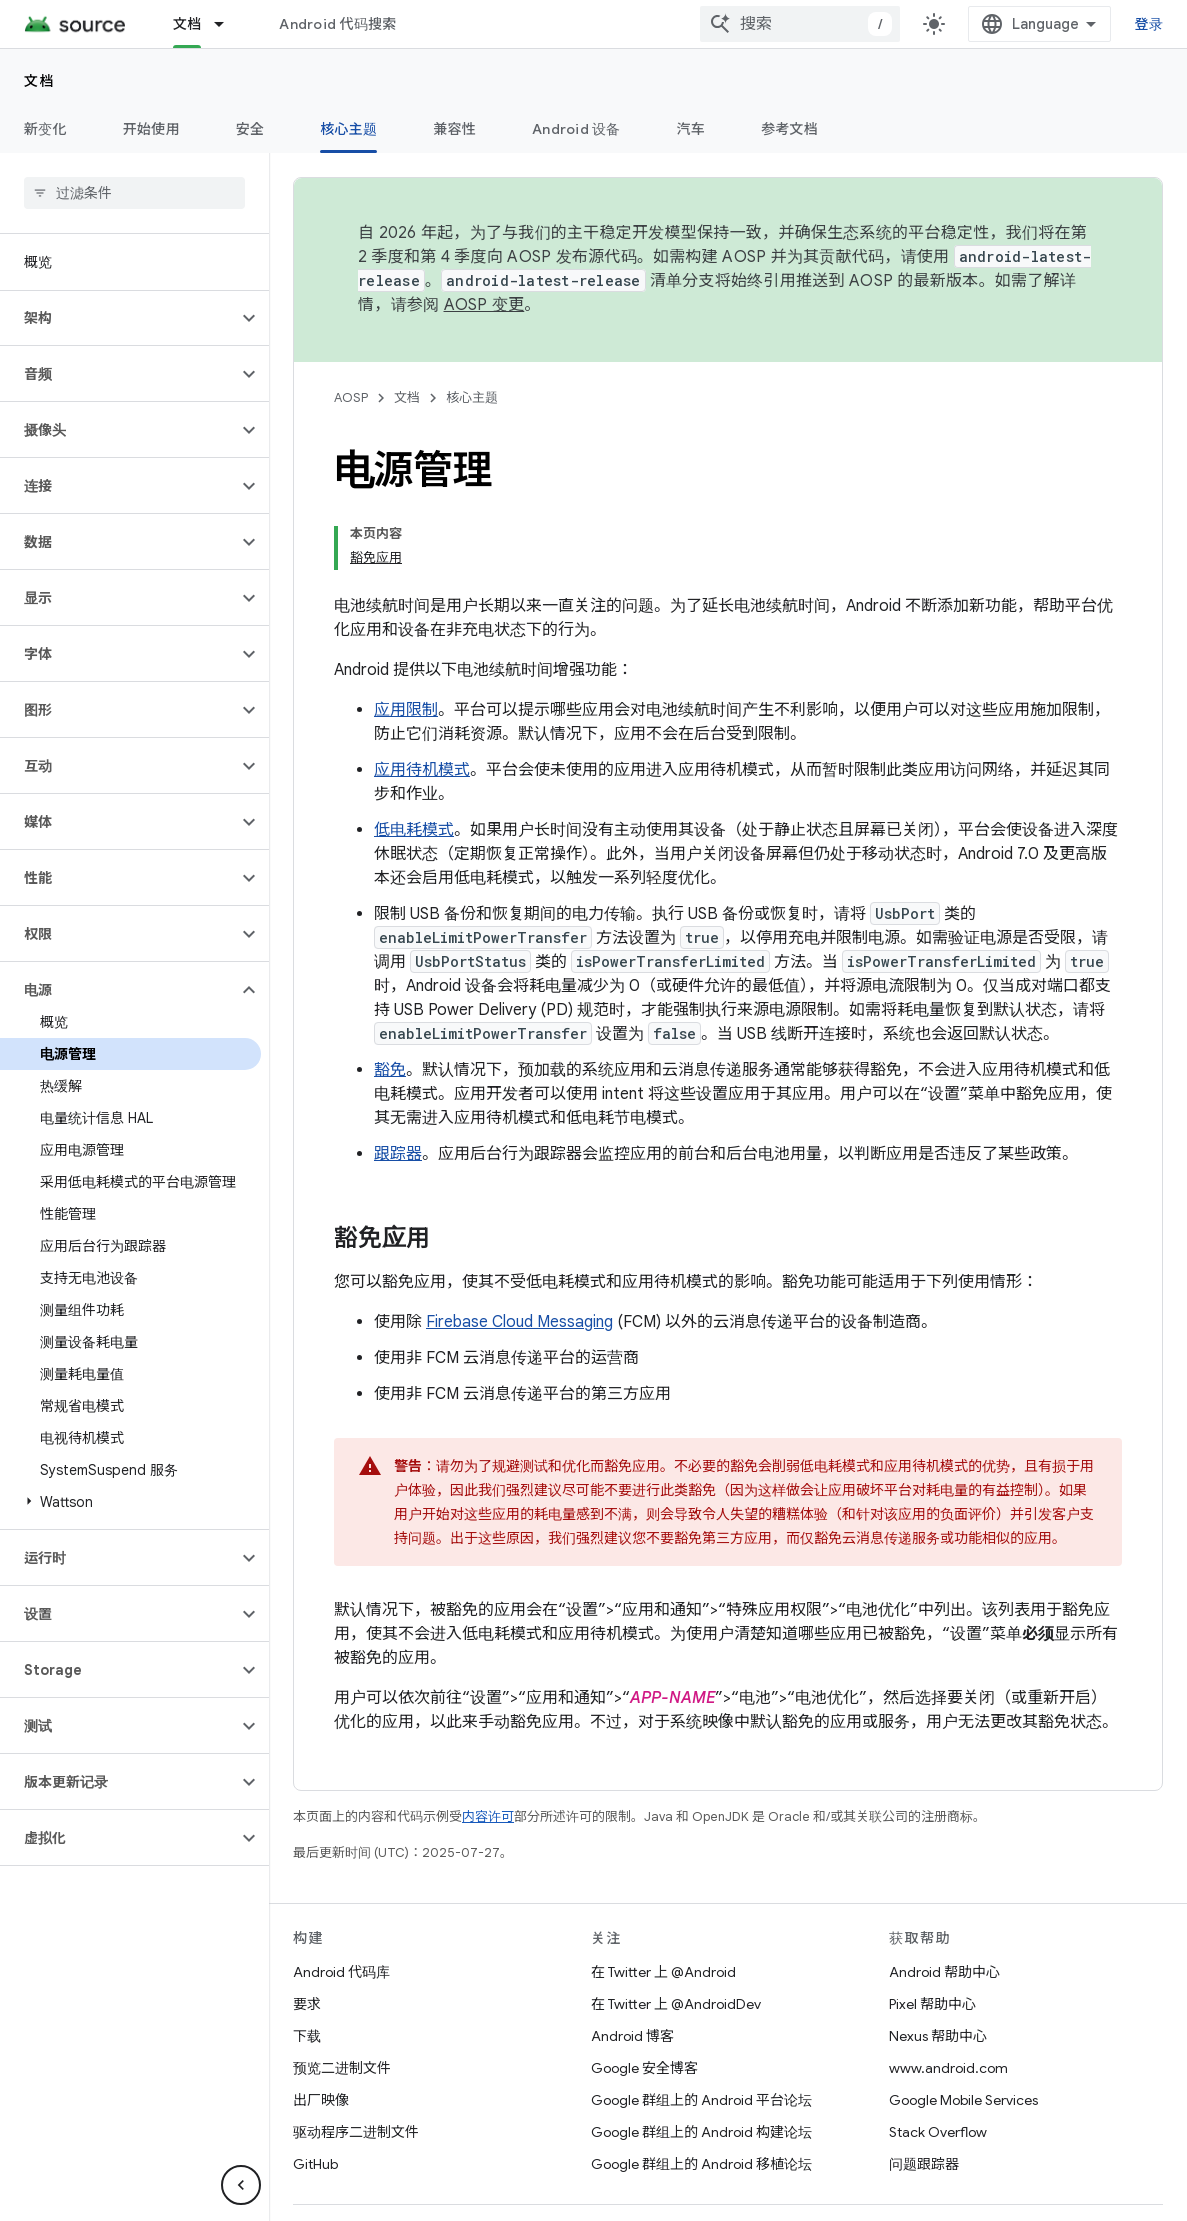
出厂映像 (321, 2032)
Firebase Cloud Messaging (519, 1254)
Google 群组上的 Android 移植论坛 (701, 2096)
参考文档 (789, 129)
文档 (39, 81)
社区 (411, 2179)
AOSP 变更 (484, 305)
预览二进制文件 (342, 2000)
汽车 (691, 129)
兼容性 (454, 129)
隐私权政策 (604, 2179)
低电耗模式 (414, 762)
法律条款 (473, 2179)
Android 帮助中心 (944, 1904)
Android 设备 (576, 129)
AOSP (351, 397)
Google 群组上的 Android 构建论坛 (701, 2064)
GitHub (315, 2096)
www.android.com (948, 2000)
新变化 (45, 129)
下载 (307, 1968)
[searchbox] (134, 193)
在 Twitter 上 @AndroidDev (676, 1936)
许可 (535, 2179)
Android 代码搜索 (337, 24)
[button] (118, 318)
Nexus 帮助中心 (938, 1968)
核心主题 (472, 397)
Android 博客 (632, 1968)
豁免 (390, 1002)
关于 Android (335, 2179)
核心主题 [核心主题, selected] (348, 129)
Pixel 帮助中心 (932, 1936)
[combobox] (987, 24)
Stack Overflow (938, 2064)
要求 (307, 1936)
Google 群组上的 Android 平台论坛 (701, 2032)
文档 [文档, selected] (187, 24)
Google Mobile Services (963, 2032)
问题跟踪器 (924, 2096)
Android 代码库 (341, 1904)
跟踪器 (398, 1086)
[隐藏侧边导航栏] (241, 2185)
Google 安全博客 (644, 2000)
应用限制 (406, 642)
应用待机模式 (422, 702)
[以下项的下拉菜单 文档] (228, 24)
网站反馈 (687, 2179)
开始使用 (151, 129)
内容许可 (488, 1748)
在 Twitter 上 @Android (663, 1904)
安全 (250, 129)
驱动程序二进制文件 (356, 2064)
